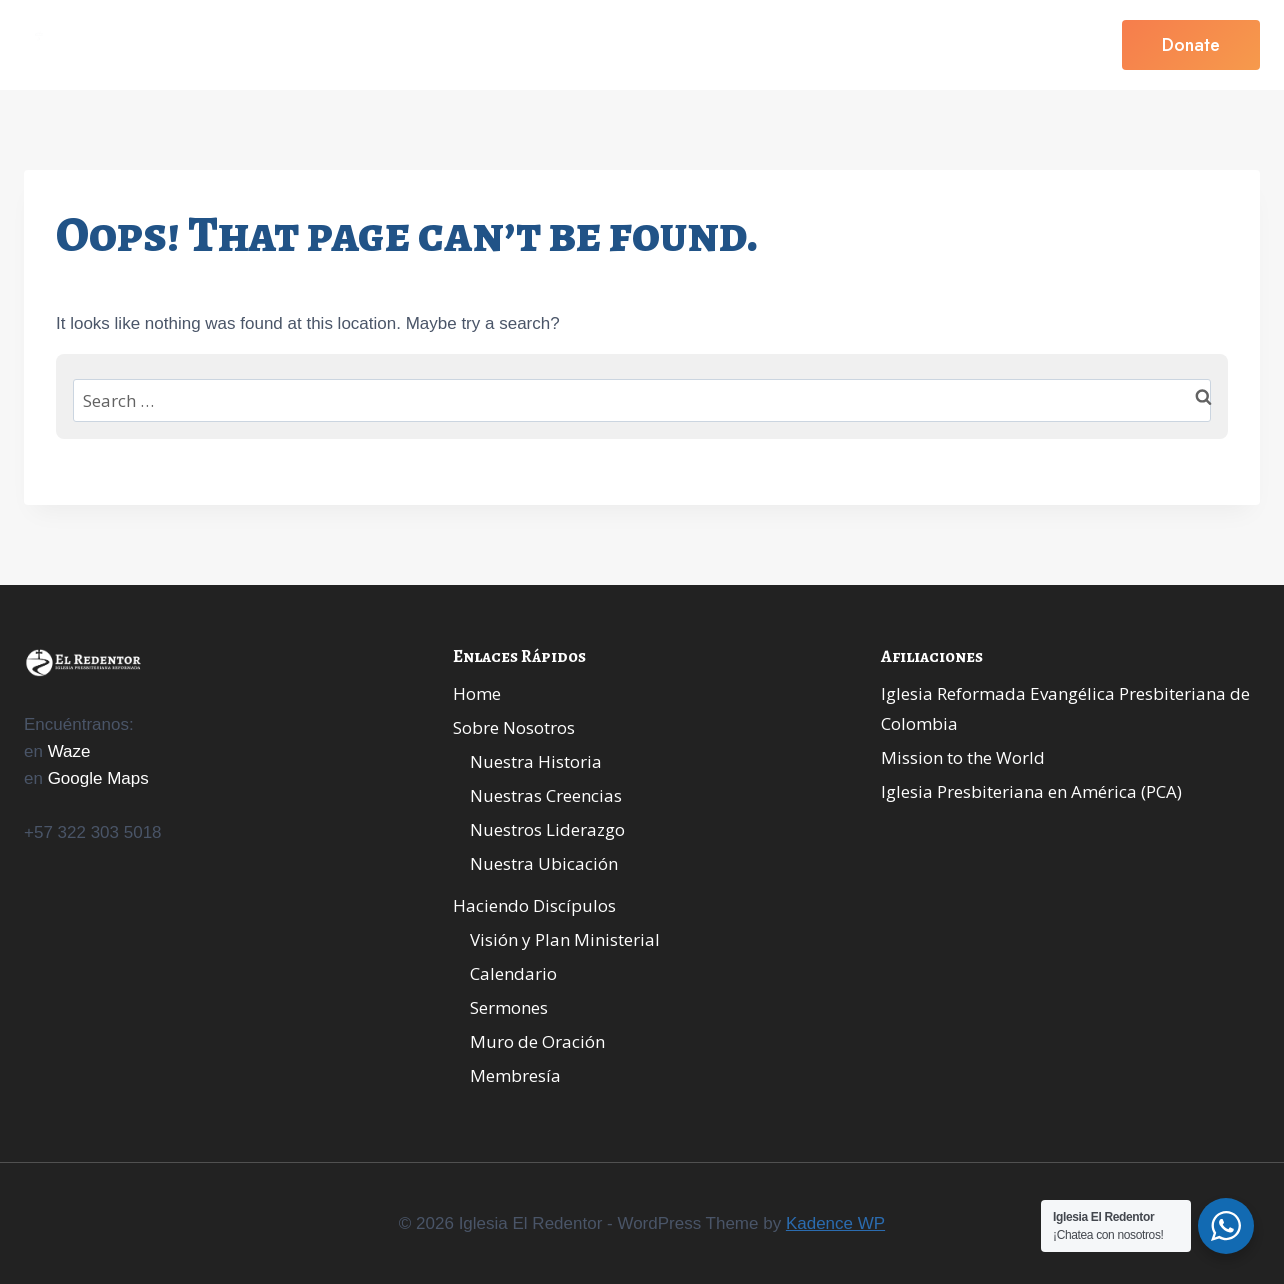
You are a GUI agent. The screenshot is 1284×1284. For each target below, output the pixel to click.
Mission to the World (963, 757)
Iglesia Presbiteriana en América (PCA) (1031, 791)
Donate (1191, 45)
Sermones (509, 1007)
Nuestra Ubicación (544, 863)
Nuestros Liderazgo (547, 829)
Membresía (515, 1075)
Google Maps (98, 778)
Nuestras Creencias (546, 795)
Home (434, 45)
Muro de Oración (537, 1041)
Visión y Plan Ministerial (565, 939)
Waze (69, 751)
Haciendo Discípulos (534, 905)
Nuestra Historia (536, 761)
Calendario (513, 973)
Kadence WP (835, 1223)
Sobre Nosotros (514, 727)
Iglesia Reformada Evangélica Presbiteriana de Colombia (1065, 709)
